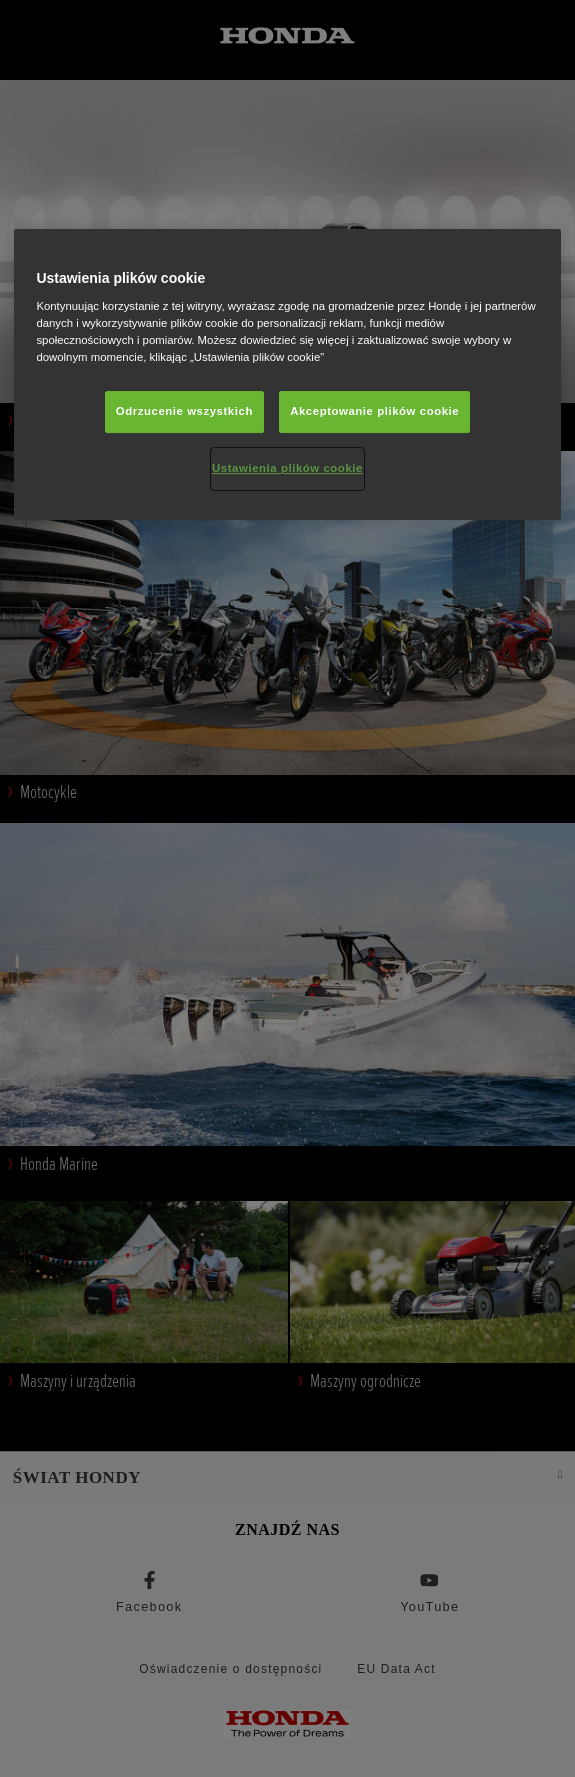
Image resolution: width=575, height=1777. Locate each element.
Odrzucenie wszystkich (184, 411)
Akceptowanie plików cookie (374, 411)
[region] (287, 375)
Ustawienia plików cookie (287, 468)
